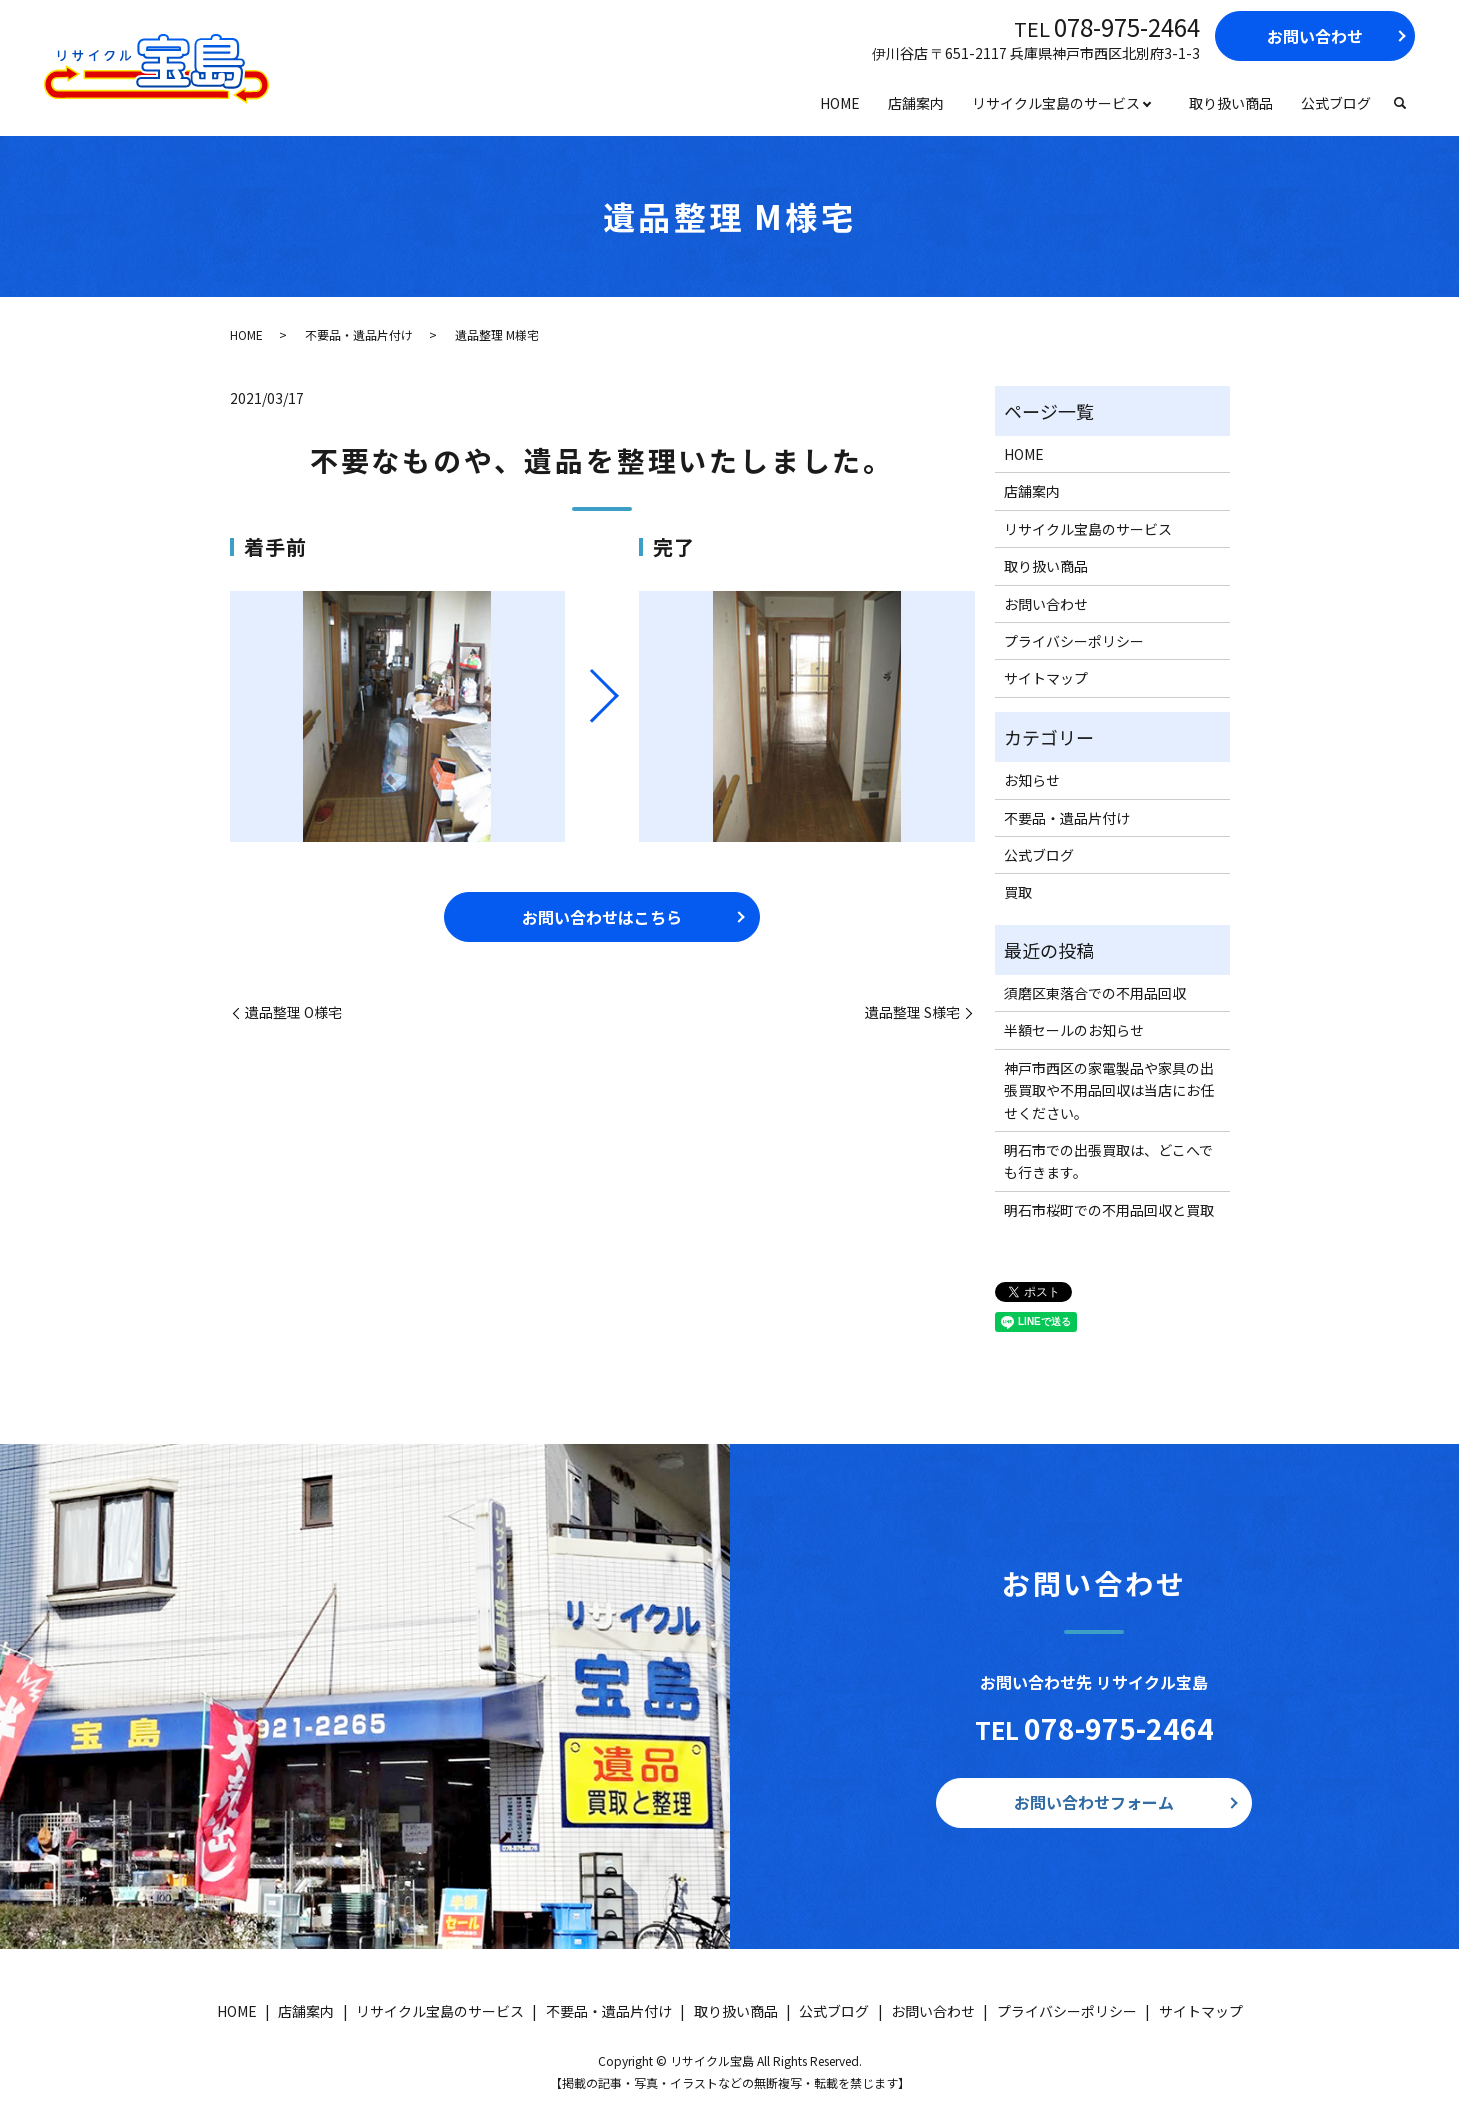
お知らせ (1032, 780)
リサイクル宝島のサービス (1056, 103)
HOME (840, 103)
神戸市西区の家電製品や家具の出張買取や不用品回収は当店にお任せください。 (1109, 1090)
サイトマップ (1046, 678)
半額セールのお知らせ (1074, 1030)
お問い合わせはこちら (602, 917)
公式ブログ (1336, 103)
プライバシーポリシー (1074, 641)
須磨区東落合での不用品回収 (1095, 993)
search (1400, 104)
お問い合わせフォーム (1094, 1802)
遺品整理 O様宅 (293, 1012)
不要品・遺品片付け (359, 334)
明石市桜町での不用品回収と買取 (1109, 1210)
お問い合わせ (1315, 36)
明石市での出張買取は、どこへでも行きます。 (1108, 1161)
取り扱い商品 (1231, 103)
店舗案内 (916, 103)
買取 (1018, 892)
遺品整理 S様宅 (912, 1012)
